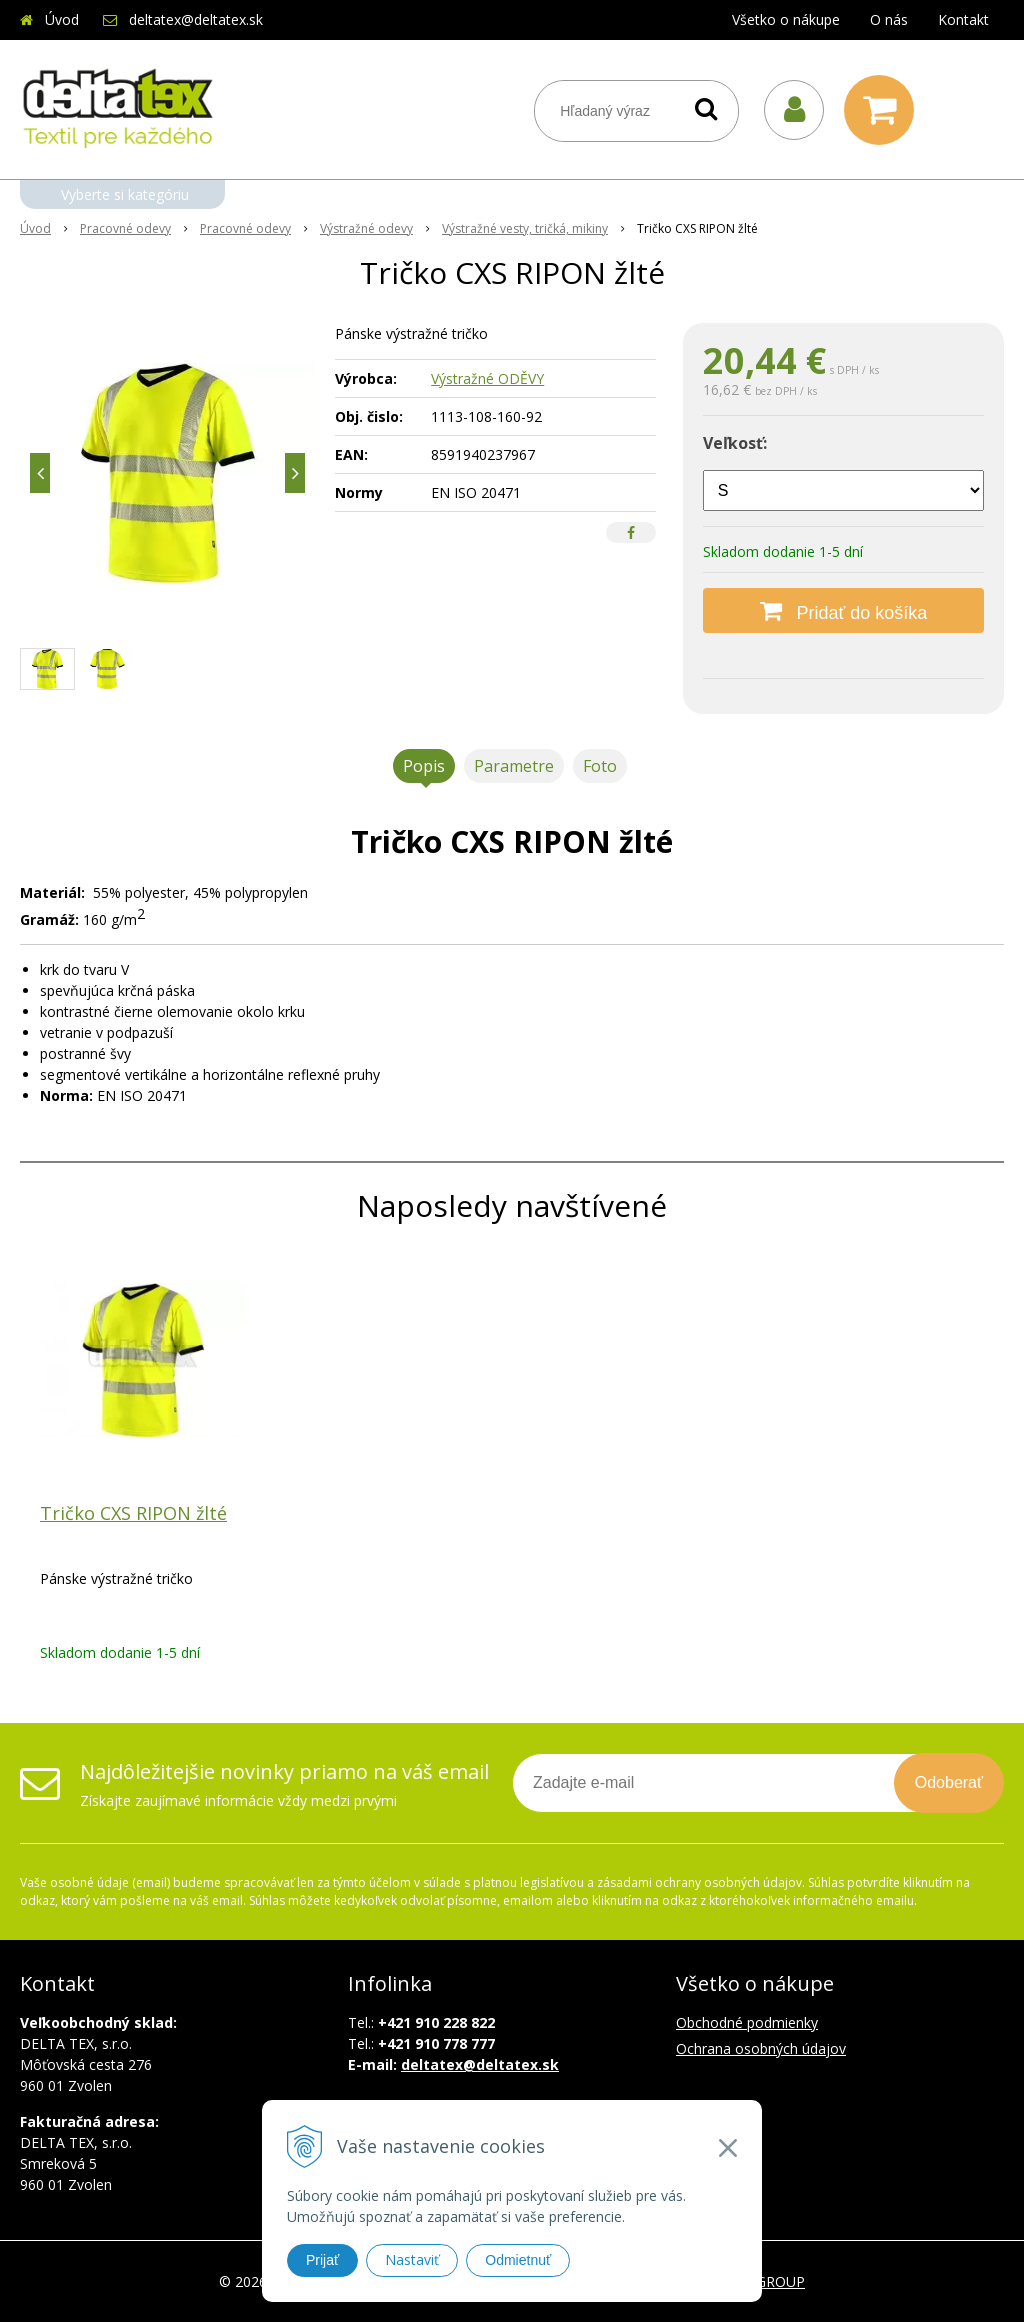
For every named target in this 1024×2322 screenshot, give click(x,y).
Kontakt (963, 19)
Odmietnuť (518, 2260)
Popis (424, 766)
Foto (600, 766)
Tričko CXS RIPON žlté (133, 1513)
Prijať (322, 2260)
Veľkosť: (735, 443)
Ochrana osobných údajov (761, 2048)
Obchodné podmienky (747, 2022)
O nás (889, 19)
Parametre (514, 766)
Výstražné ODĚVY (487, 378)
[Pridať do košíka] (843, 610)
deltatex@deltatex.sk (196, 19)
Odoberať (949, 1782)
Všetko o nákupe (786, 19)
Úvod (62, 19)
